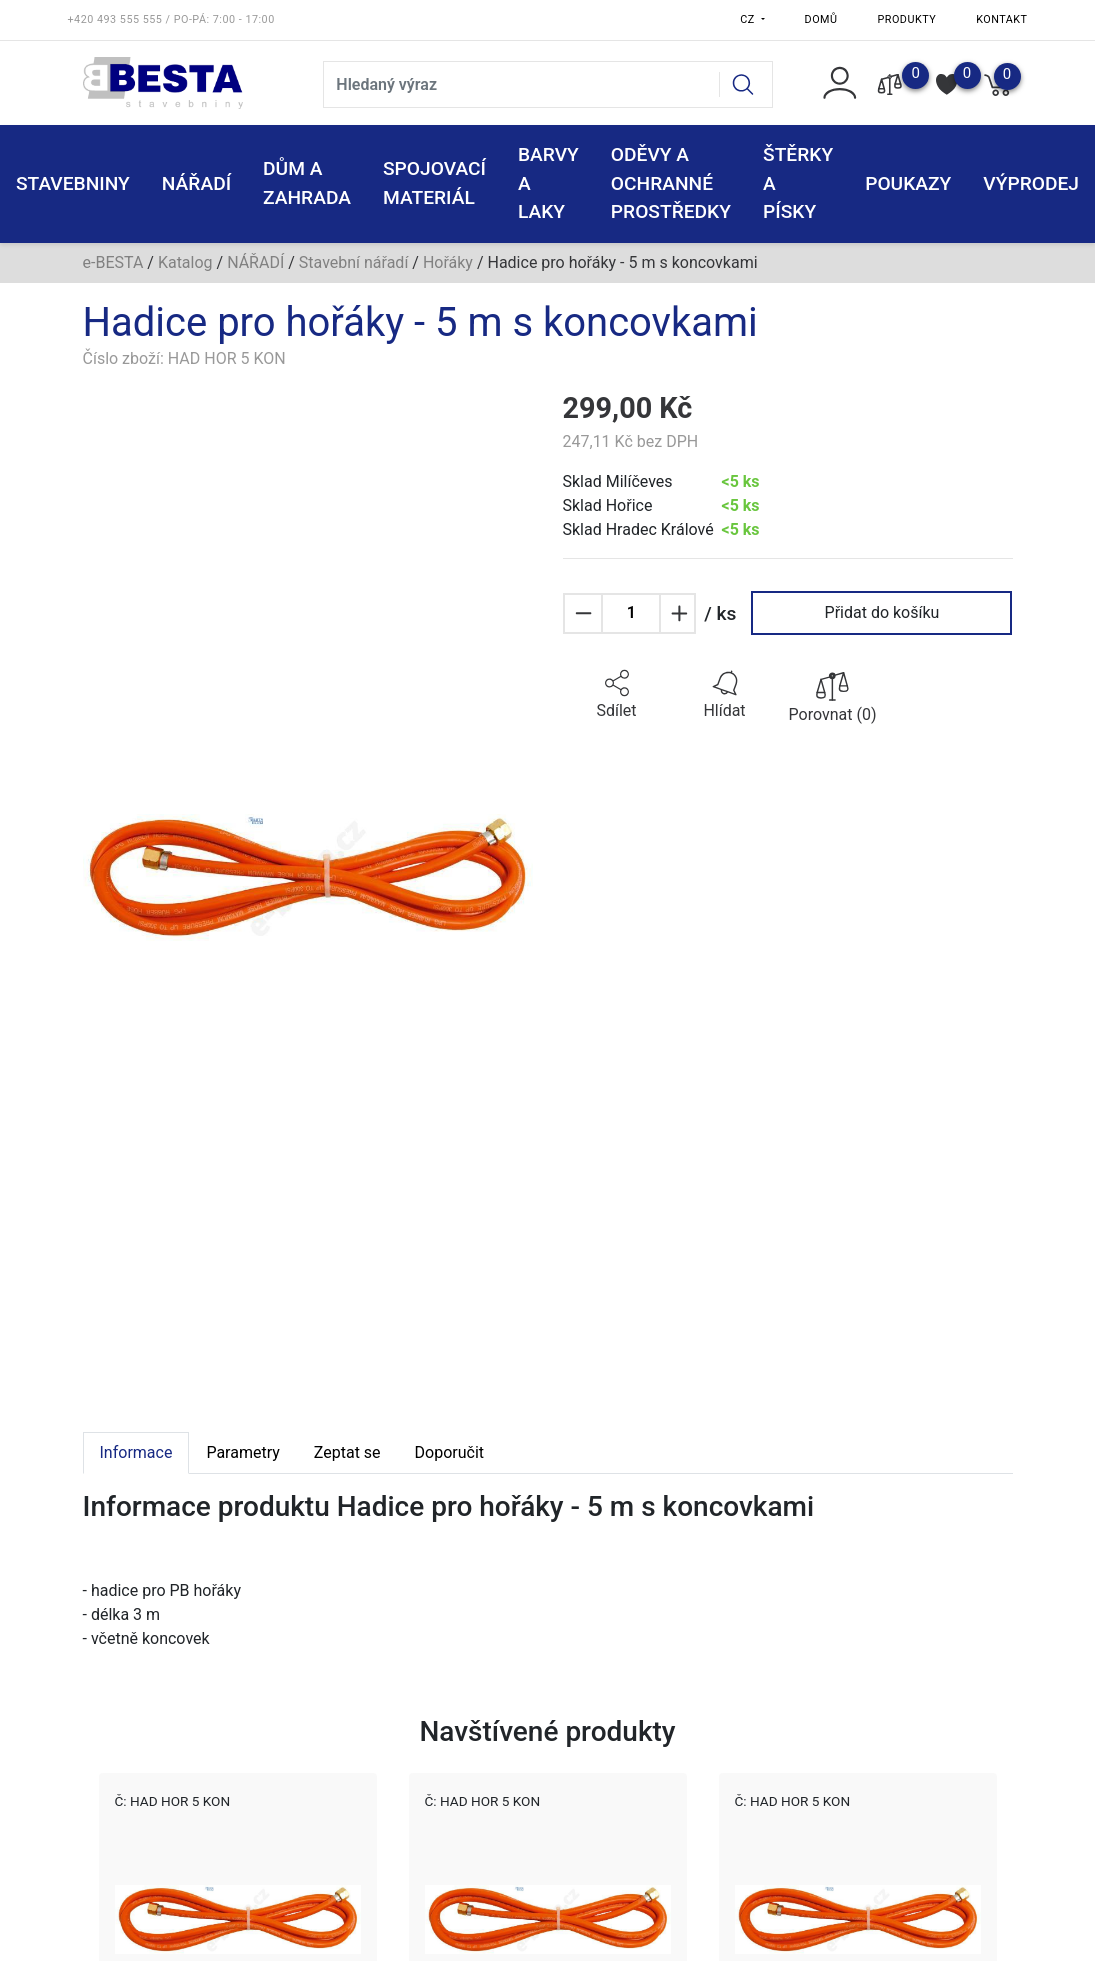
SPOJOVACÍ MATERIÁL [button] (434, 183)
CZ (749, 19)
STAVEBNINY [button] (73, 183)
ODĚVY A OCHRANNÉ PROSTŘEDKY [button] (671, 183)
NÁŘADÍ (255, 262)
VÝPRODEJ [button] (1031, 183)
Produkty (907, 19)
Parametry (242, 1452)
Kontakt (1001, 19)
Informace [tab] (136, 1452)
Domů (821, 19)
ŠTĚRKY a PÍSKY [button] (798, 183)
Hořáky (448, 262)
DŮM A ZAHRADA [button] (307, 183)
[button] (617, 695)
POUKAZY (908, 183)
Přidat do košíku (882, 612)
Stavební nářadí (354, 262)
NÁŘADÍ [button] (196, 183)
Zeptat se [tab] (347, 1452)
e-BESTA (113, 262)
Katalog (185, 262)
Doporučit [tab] (449, 1452)
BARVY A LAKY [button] (548, 183)
